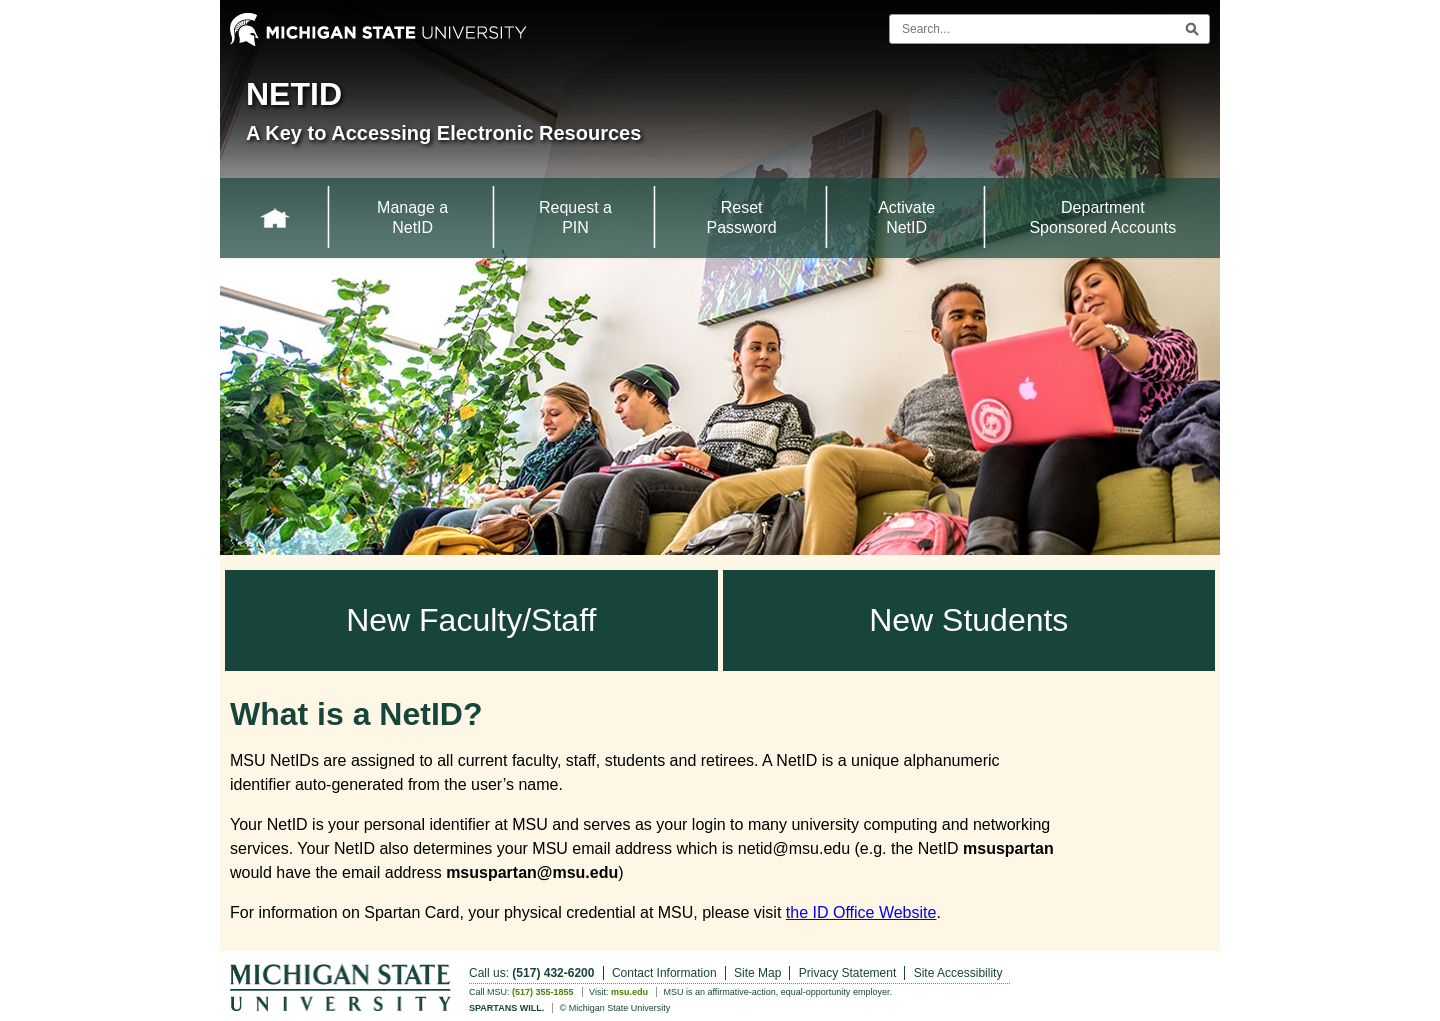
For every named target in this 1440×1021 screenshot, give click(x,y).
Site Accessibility (958, 973)
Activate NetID (906, 217)
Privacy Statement (847, 973)
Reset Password (741, 217)
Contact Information (664, 973)
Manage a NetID (412, 217)
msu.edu (629, 992)
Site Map (757, 973)
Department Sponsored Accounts (1102, 217)
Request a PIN (575, 217)
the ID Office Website (861, 912)
